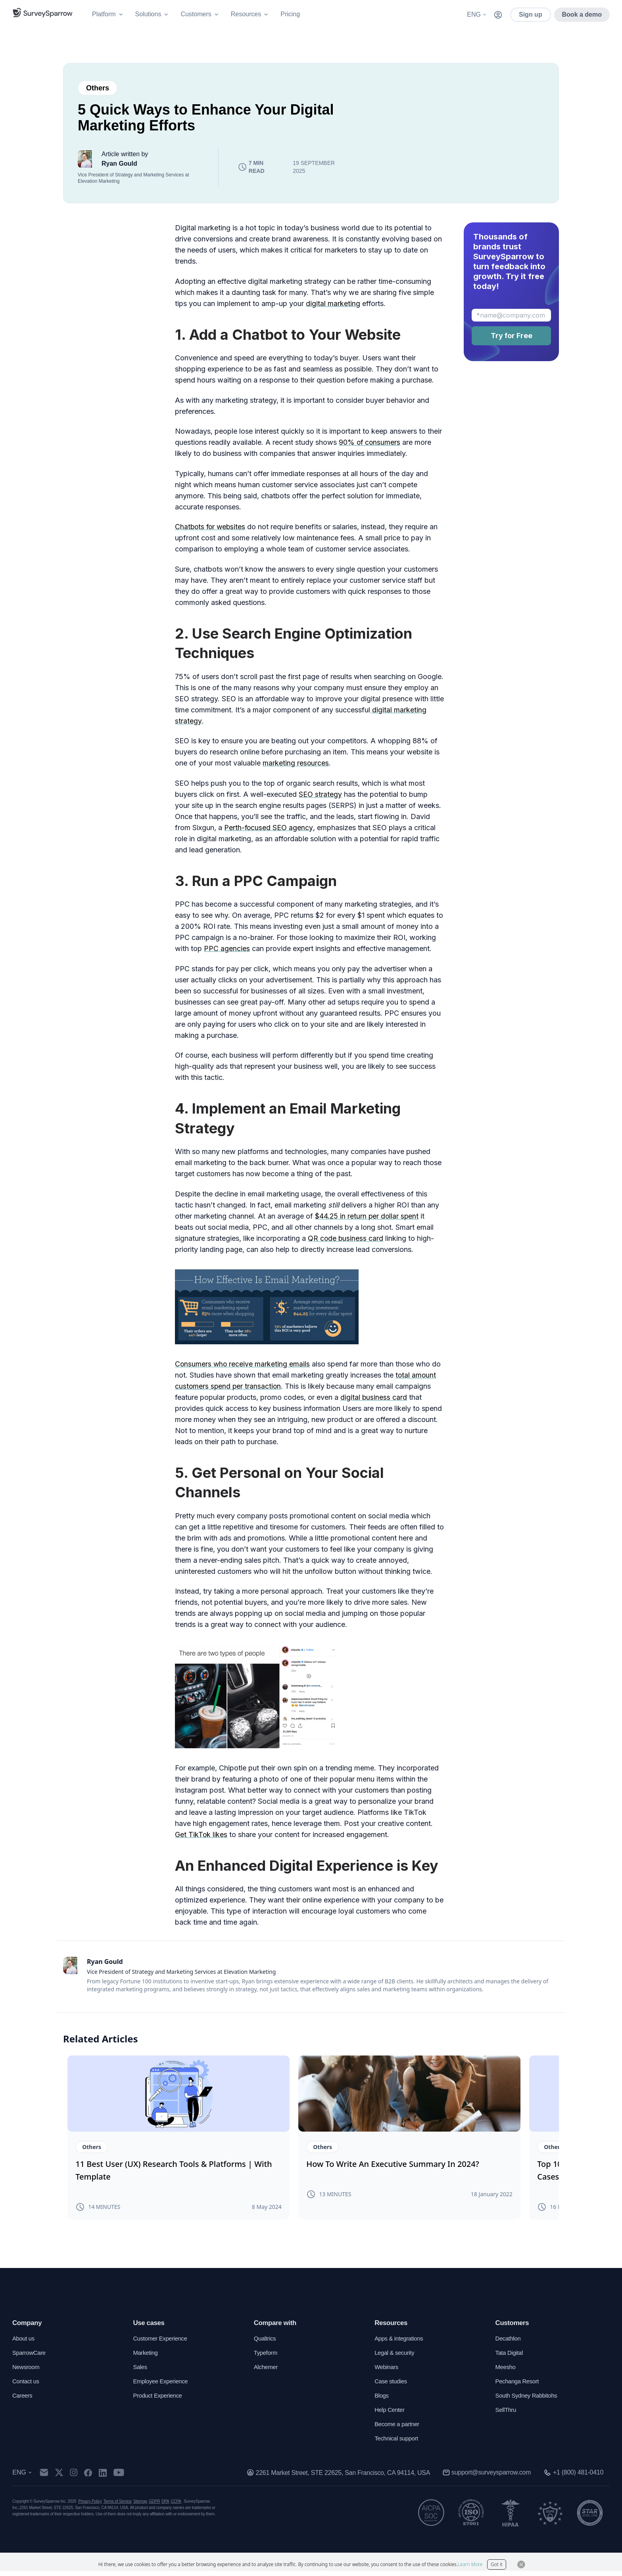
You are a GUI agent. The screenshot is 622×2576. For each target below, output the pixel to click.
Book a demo (582, 14)
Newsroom (27, 2372)
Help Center (390, 2414)
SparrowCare (30, 2357)
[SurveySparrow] (42, 12)
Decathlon (509, 2343)
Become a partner (398, 2429)
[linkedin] (107, 2478)
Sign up (530, 14)
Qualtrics (266, 2343)
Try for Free (511, 335)
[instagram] (78, 2478)
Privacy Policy (90, 2506)
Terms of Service (118, 2506)
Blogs (382, 2400)
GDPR (154, 2506)
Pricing (290, 14)
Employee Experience (162, 2386)
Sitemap (140, 2506)
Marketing (146, 2357)
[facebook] (92, 2478)
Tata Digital (510, 2357)
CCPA (176, 2506)
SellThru (506, 2414)
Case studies (392, 2386)
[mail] (48, 2478)
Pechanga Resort (519, 2386)
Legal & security (396, 2357)
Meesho (506, 2372)
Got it (497, 2564)
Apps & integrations (400, 2343)
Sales (140, 2372)
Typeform (266, 2357)
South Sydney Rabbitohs (528, 2400)
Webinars (387, 2372)
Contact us (26, 2386)
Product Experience (159, 2400)
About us (24, 2343)
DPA (165, 2506)
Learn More (470, 2564)
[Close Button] (521, 2564)
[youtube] (123, 2478)
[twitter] (64, 2478)
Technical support (398, 2443)
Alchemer (267, 2372)
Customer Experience (162, 2343)
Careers (23, 2400)
